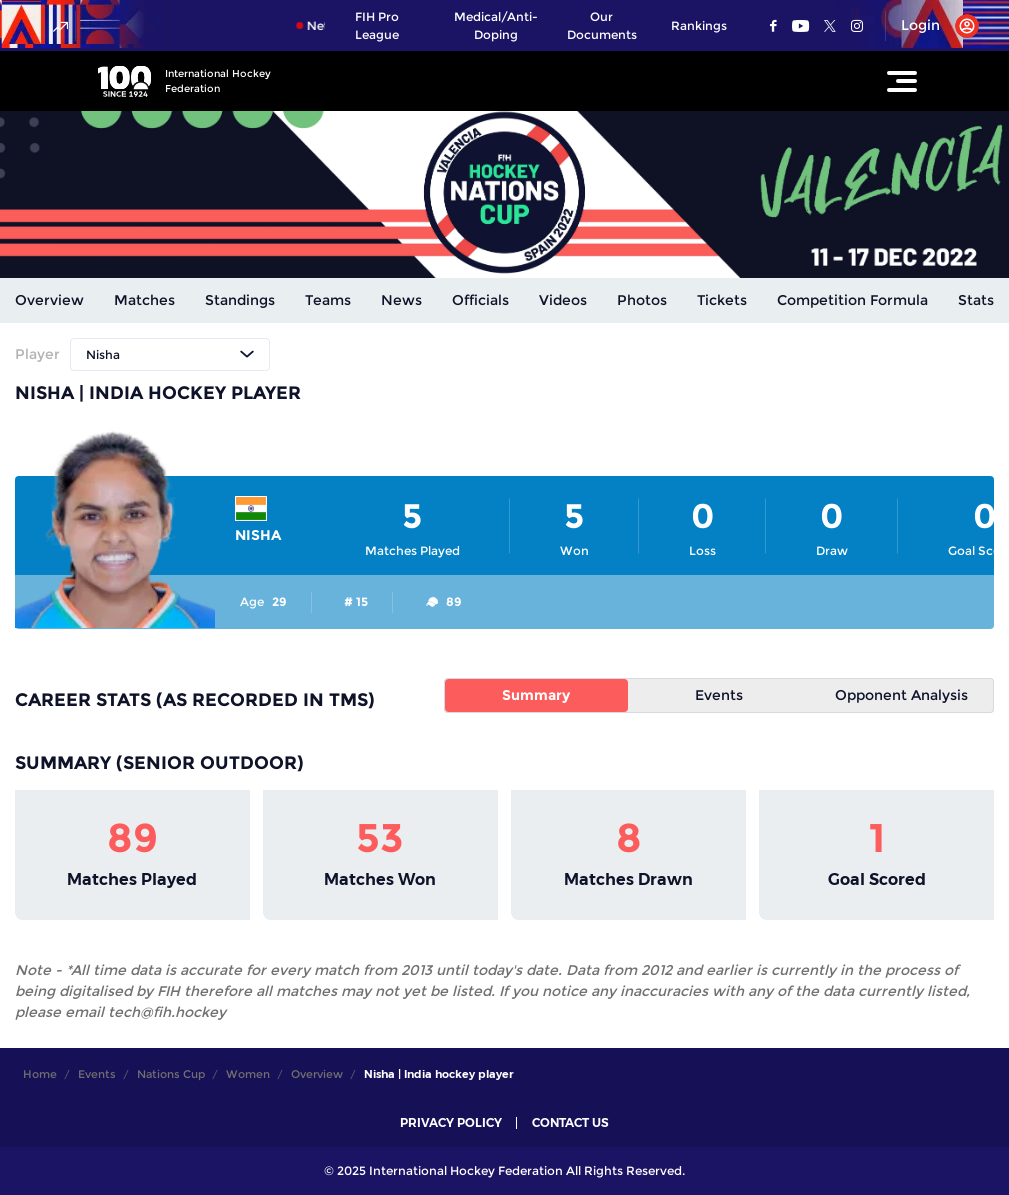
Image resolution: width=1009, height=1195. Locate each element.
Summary (536, 695)
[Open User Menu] (932, 26)
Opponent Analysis (901, 695)
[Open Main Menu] (902, 81)
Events (719, 695)
